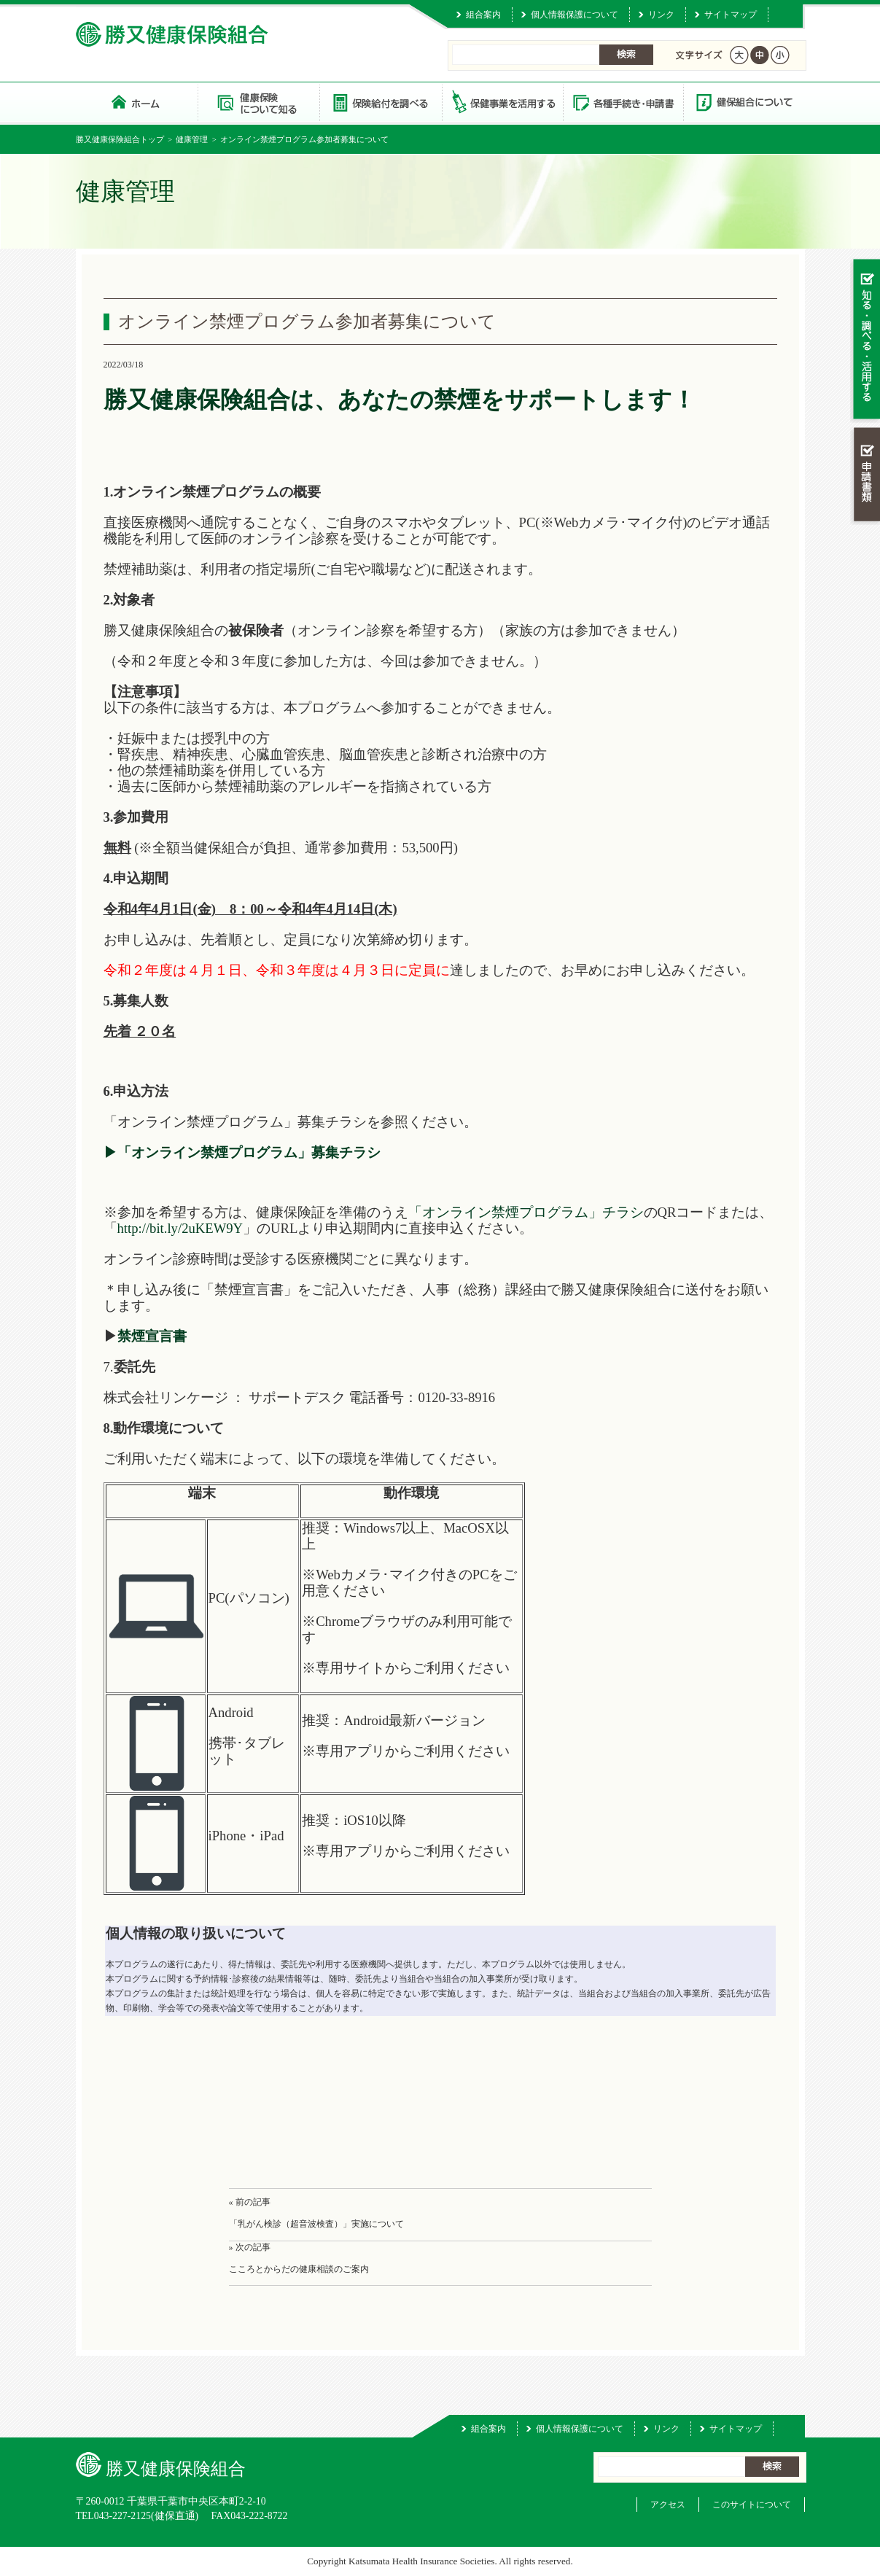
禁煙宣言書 (152, 1336)
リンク (661, 14)
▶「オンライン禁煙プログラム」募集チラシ (242, 1152)
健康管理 (192, 139)
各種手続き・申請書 (622, 101)
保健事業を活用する (501, 101)
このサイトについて (751, 2504)
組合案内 (483, 14)
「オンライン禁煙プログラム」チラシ (526, 1212)
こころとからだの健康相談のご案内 (299, 2269)
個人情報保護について (574, 14)
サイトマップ (730, 14)
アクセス (667, 2504)
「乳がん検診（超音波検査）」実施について (316, 2224)
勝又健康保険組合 (137, 101)
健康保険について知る (258, 101)
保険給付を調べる (380, 101)
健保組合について (743, 101)
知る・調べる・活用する (865, 340)
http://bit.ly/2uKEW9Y (180, 1228)
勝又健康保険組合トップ (120, 139)
